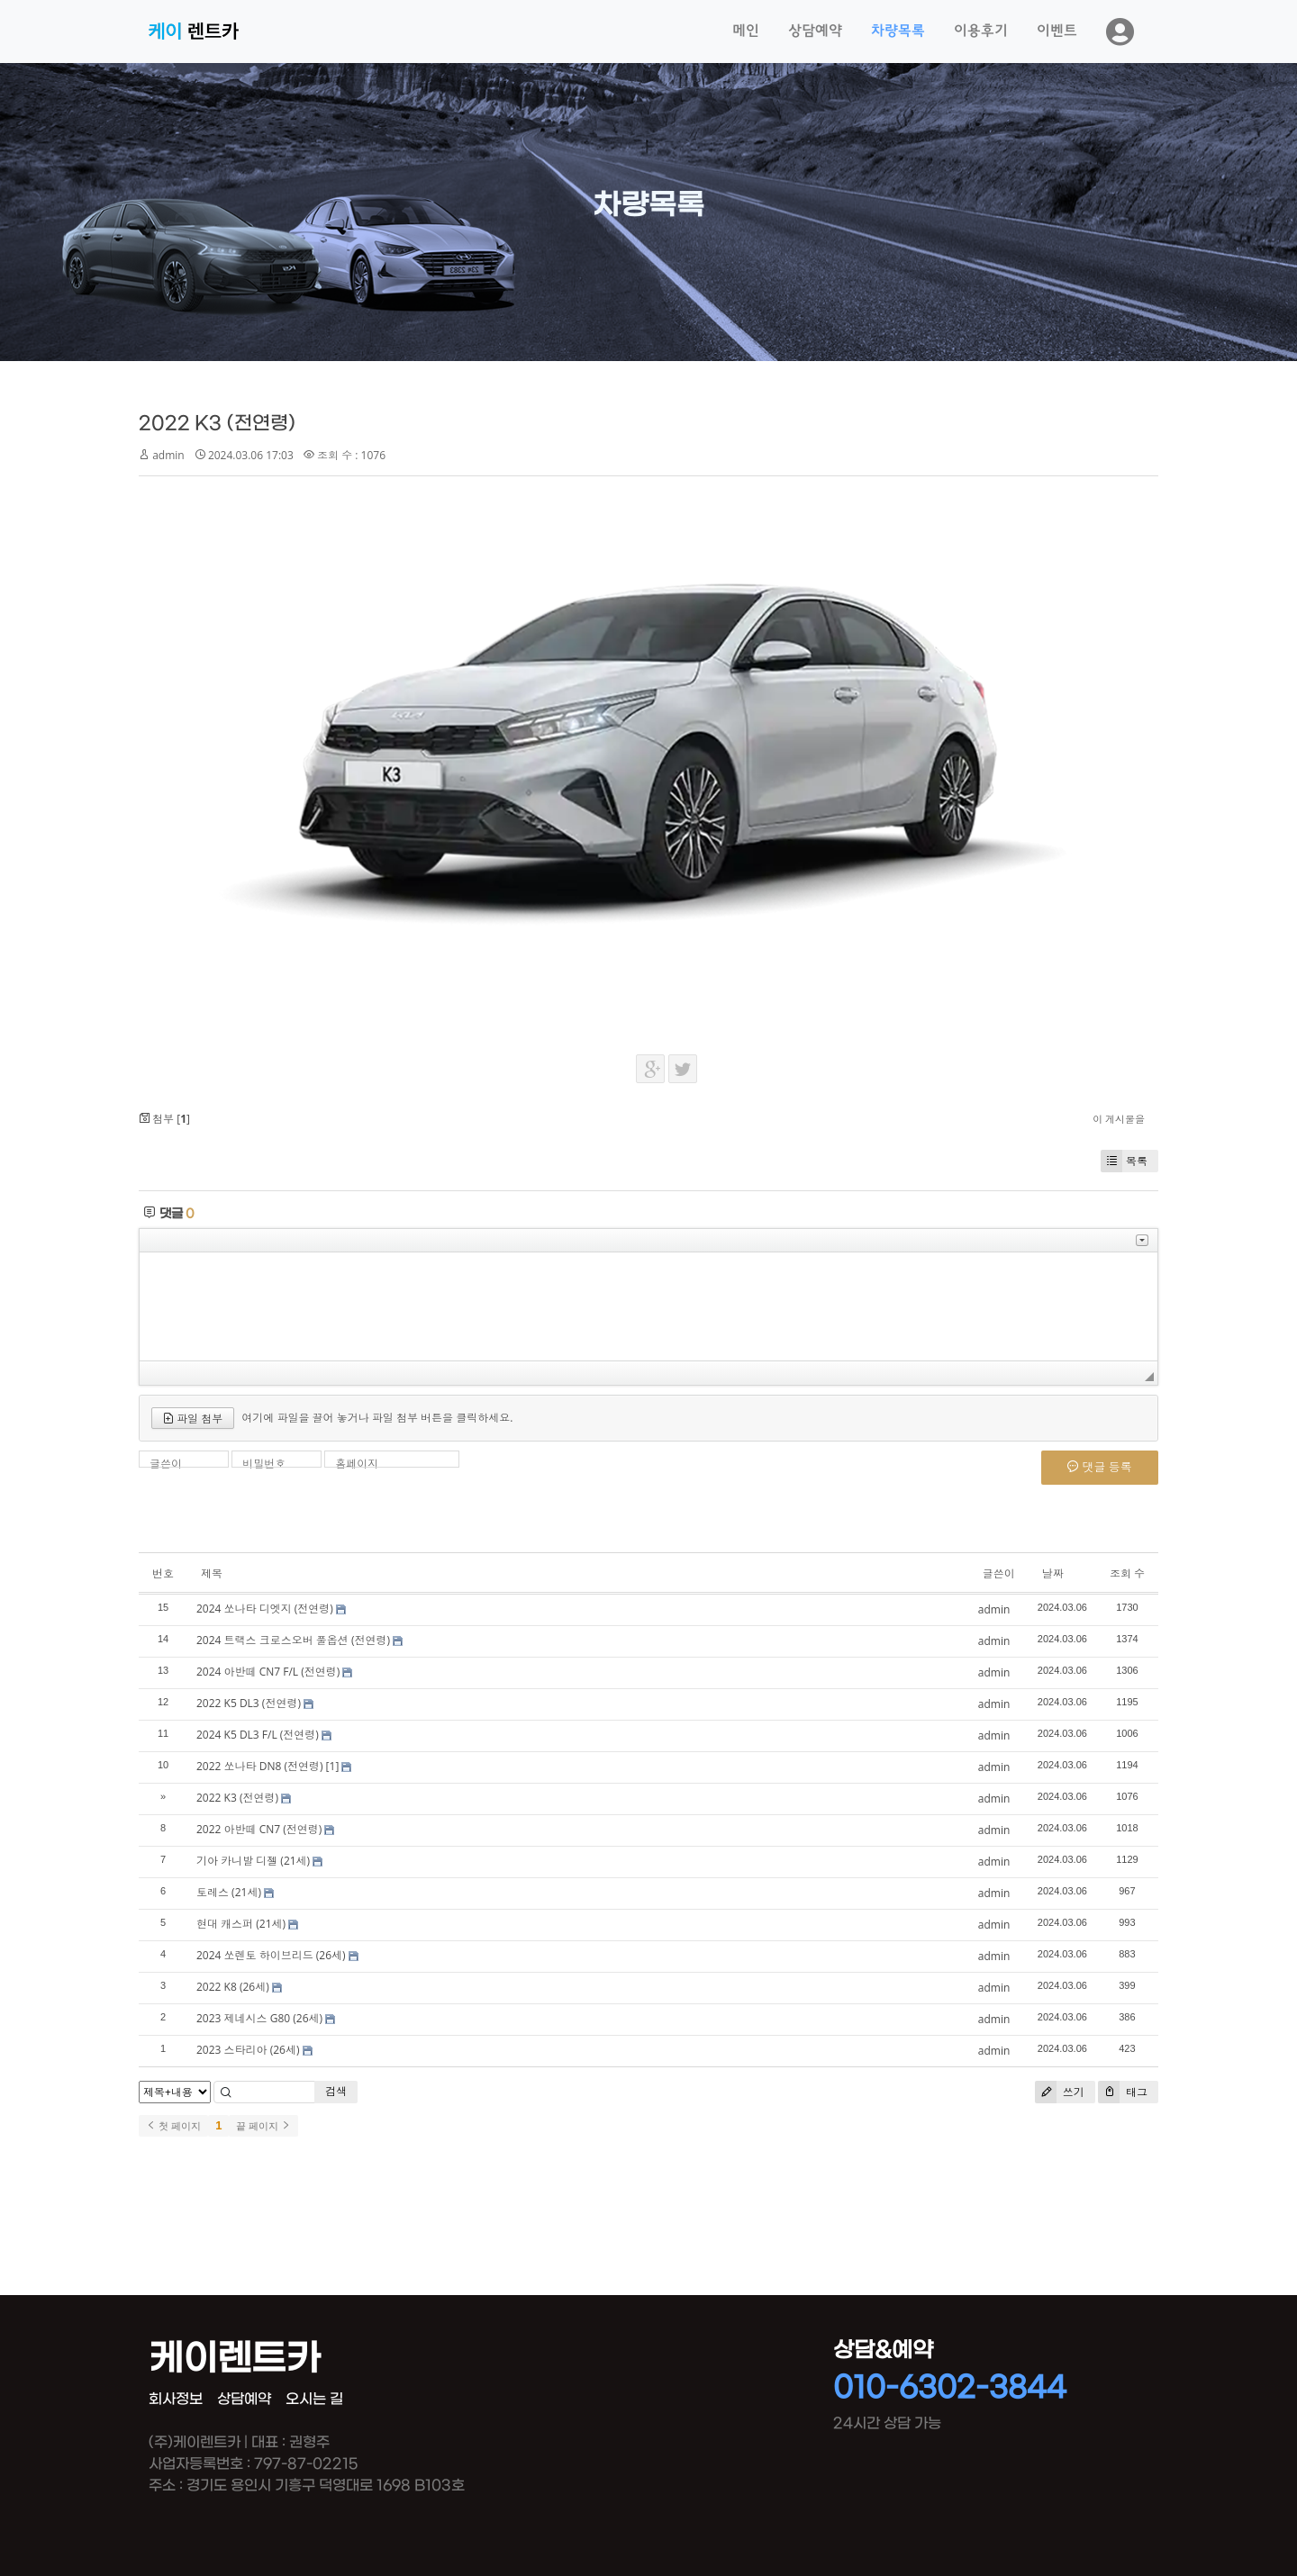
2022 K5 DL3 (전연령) (248, 1703)
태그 (1122, 2092)
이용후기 (981, 31)
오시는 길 (314, 2399)
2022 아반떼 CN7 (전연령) (259, 1829)
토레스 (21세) (228, 1892)
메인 (745, 31)
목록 (1124, 1161)
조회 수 (1127, 1573)
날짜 (1053, 1573)
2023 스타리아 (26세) (247, 2049)
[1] (333, 1766)
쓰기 (1059, 2092)
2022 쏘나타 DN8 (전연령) (259, 1766)
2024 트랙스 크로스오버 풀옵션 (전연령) (293, 1640)
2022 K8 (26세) (232, 1986)
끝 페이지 (263, 2125)
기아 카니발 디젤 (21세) (253, 1860)
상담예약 (815, 31)
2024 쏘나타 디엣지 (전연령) (264, 1608)
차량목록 (898, 31)
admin (168, 455)
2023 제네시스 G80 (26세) (259, 2018)
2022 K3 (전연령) (217, 423)
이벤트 (1057, 31)
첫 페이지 (173, 2125)
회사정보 (176, 2399)
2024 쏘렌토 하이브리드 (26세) (271, 1955)
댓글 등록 (1099, 1467)
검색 (336, 2091)
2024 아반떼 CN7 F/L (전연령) (268, 1671)
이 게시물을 (1119, 1118)
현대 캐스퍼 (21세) (241, 1923)
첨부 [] (164, 1118)
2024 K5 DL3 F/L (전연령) (257, 1734)
